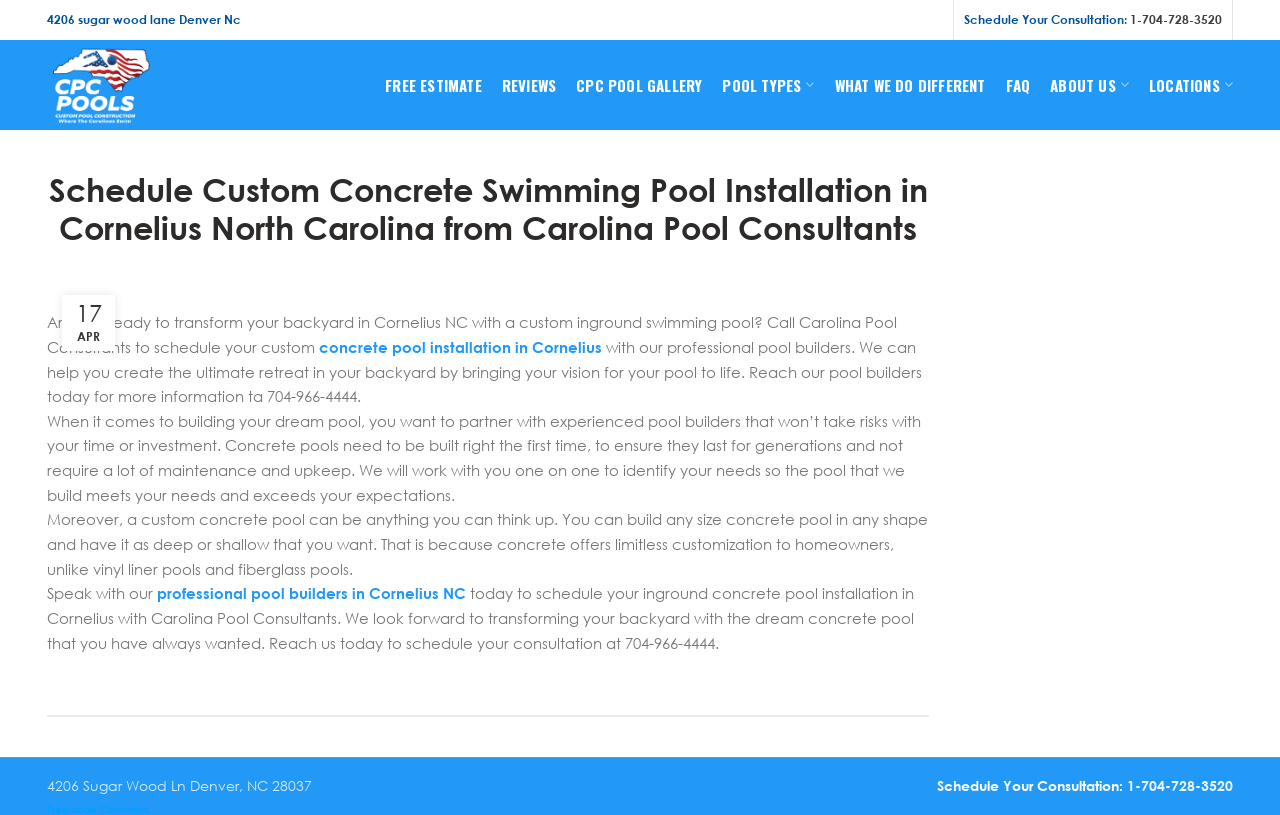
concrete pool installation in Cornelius (460, 347)
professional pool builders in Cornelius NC (311, 593)
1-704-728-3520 (1176, 19)
